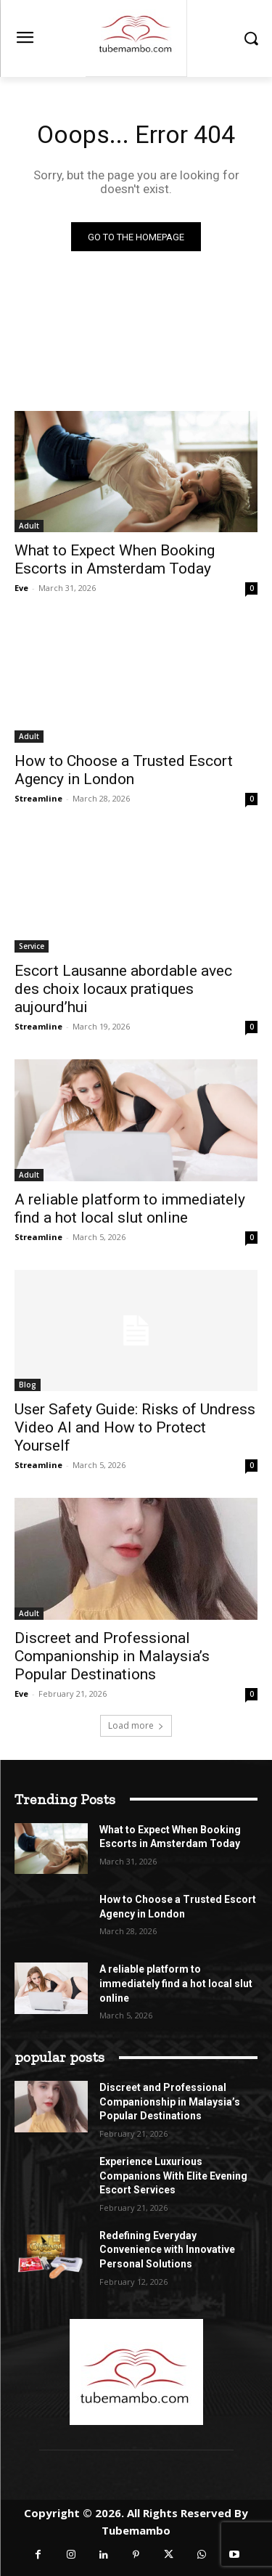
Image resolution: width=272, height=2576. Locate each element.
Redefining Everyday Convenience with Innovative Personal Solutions (167, 2250)
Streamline (38, 798)
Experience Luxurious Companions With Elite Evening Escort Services (173, 2176)
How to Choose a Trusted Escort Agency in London (124, 770)
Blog (27, 1384)
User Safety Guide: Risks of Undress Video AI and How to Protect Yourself (135, 1427)
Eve (21, 587)
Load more (136, 1725)
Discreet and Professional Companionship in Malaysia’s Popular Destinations (112, 1656)
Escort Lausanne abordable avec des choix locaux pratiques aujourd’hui (123, 989)
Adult (29, 526)
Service (31, 946)
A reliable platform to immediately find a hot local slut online (130, 1208)
